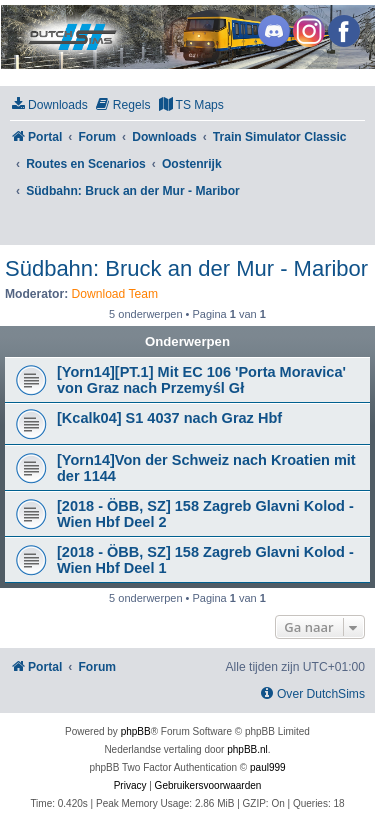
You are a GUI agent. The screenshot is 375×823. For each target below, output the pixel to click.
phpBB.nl (247, 749)
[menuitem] (49, 105)
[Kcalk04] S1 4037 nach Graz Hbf (169, 418)
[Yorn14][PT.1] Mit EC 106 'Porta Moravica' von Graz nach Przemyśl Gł (201, 380)
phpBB (136, 731)
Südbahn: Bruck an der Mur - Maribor (186, 268)
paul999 (268, 767)
